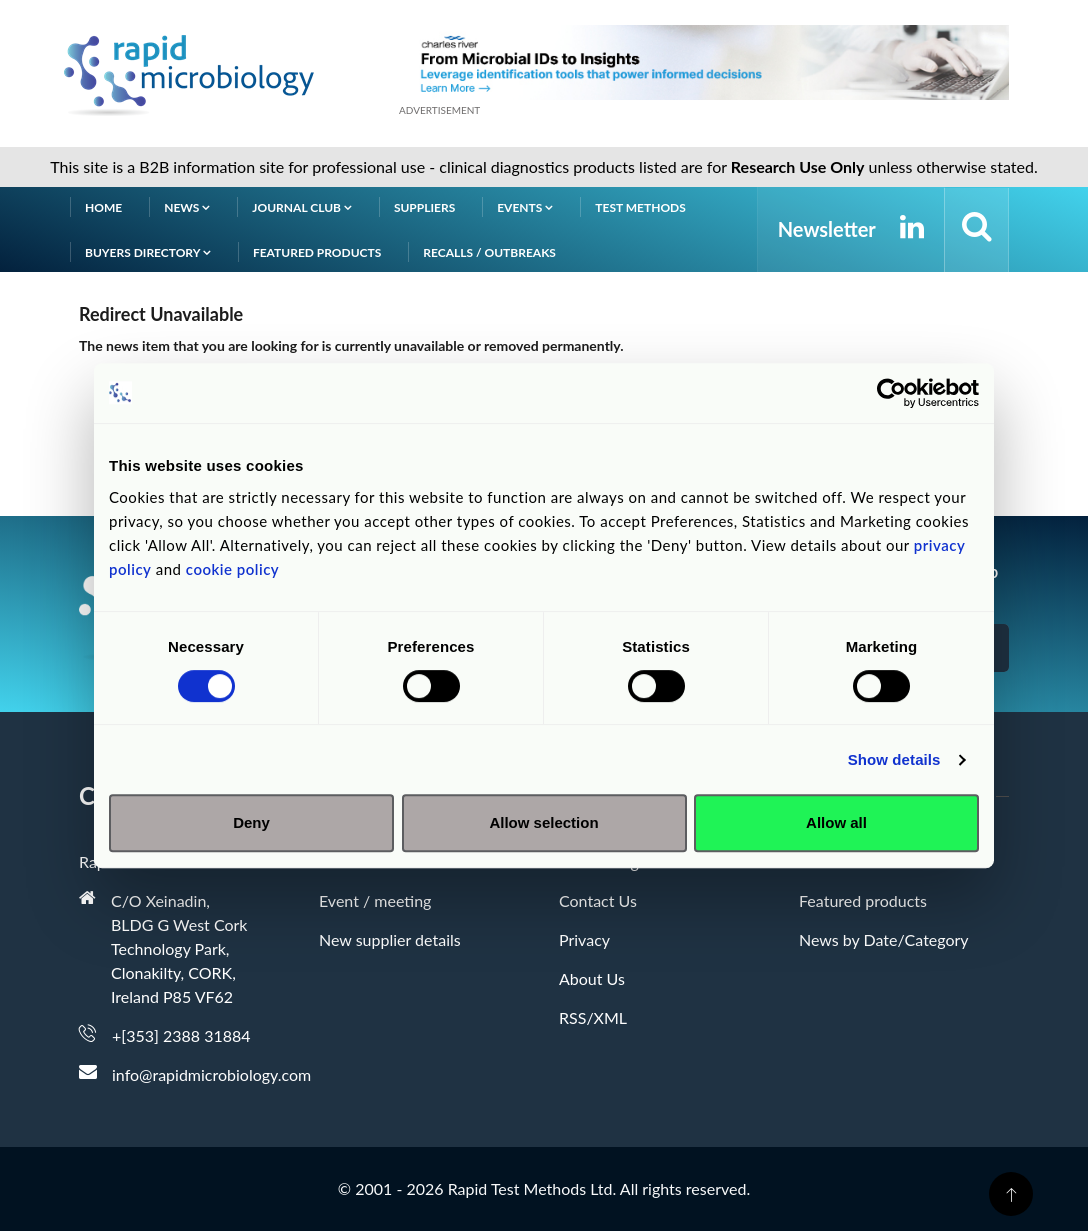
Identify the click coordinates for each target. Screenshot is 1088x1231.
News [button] (187, 207)
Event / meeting (375, 900)
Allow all (836, 822)
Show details (894, 759)
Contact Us (598, 900)
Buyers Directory (148, 252)
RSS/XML (593, 1017)
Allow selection (543, 822)
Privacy (584, 939)
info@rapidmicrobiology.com (211, 1074)
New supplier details (390, 939)
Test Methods (640, 207)
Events (525, 207)
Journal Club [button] (302, 207)
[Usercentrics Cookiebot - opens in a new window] (891, 393)
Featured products (317, 252)
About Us (592, 978)
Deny (251, 822)
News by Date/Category (884, 939)
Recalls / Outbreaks (489, 252)
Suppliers (424, 207)
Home (103, 207)
